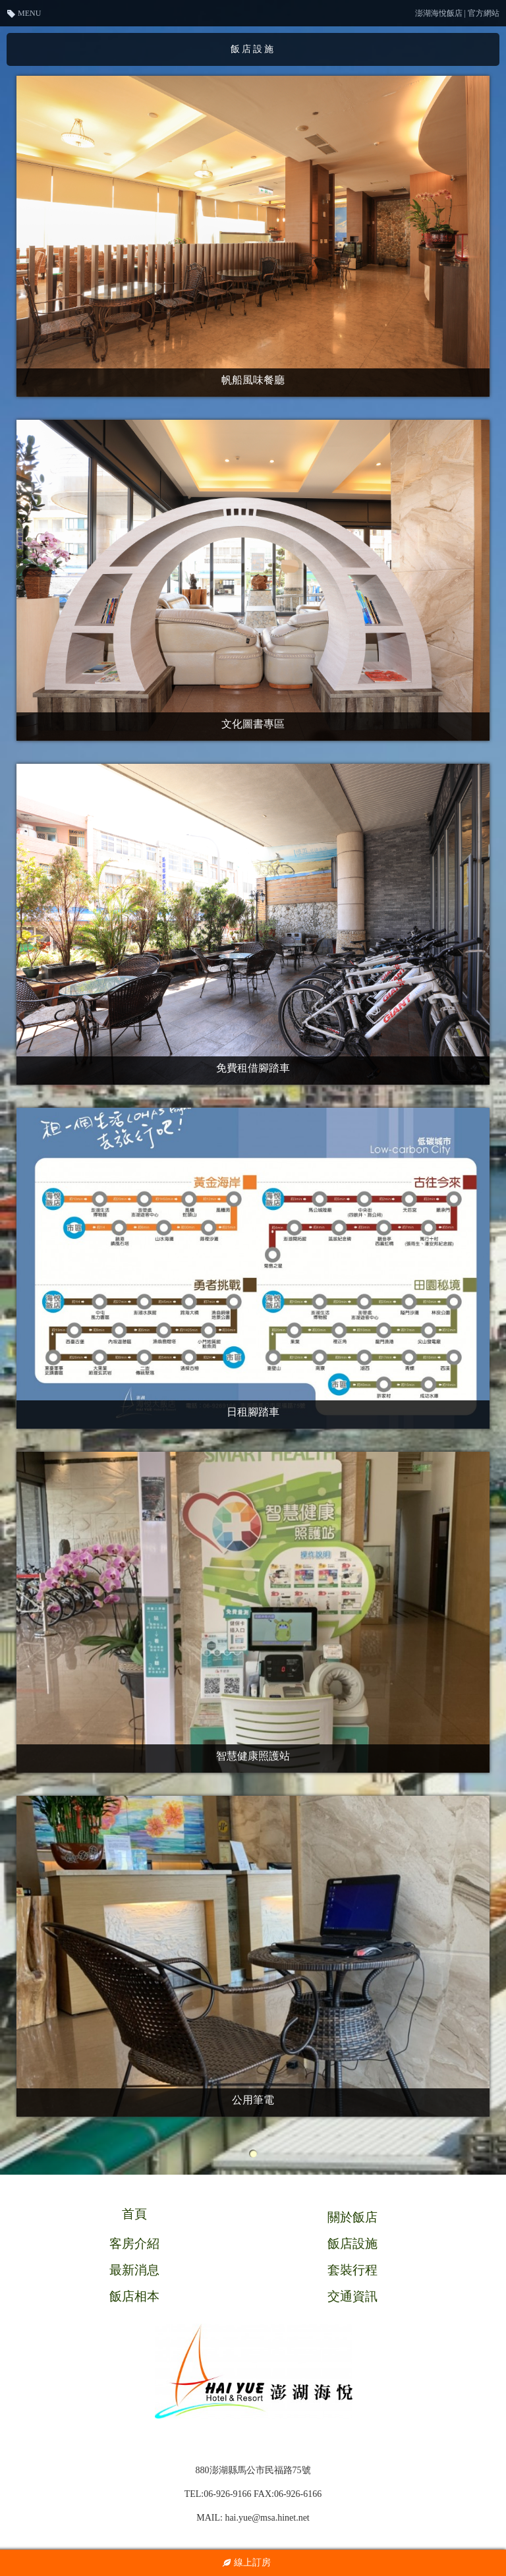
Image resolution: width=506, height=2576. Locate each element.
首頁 (134, 2214)
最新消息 (134, 2270)
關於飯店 (352, 2217)
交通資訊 (352, 2296)
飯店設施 (352, 2243)
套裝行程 (352, 2270)
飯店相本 (134, 2296)
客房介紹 (134, 2243)
